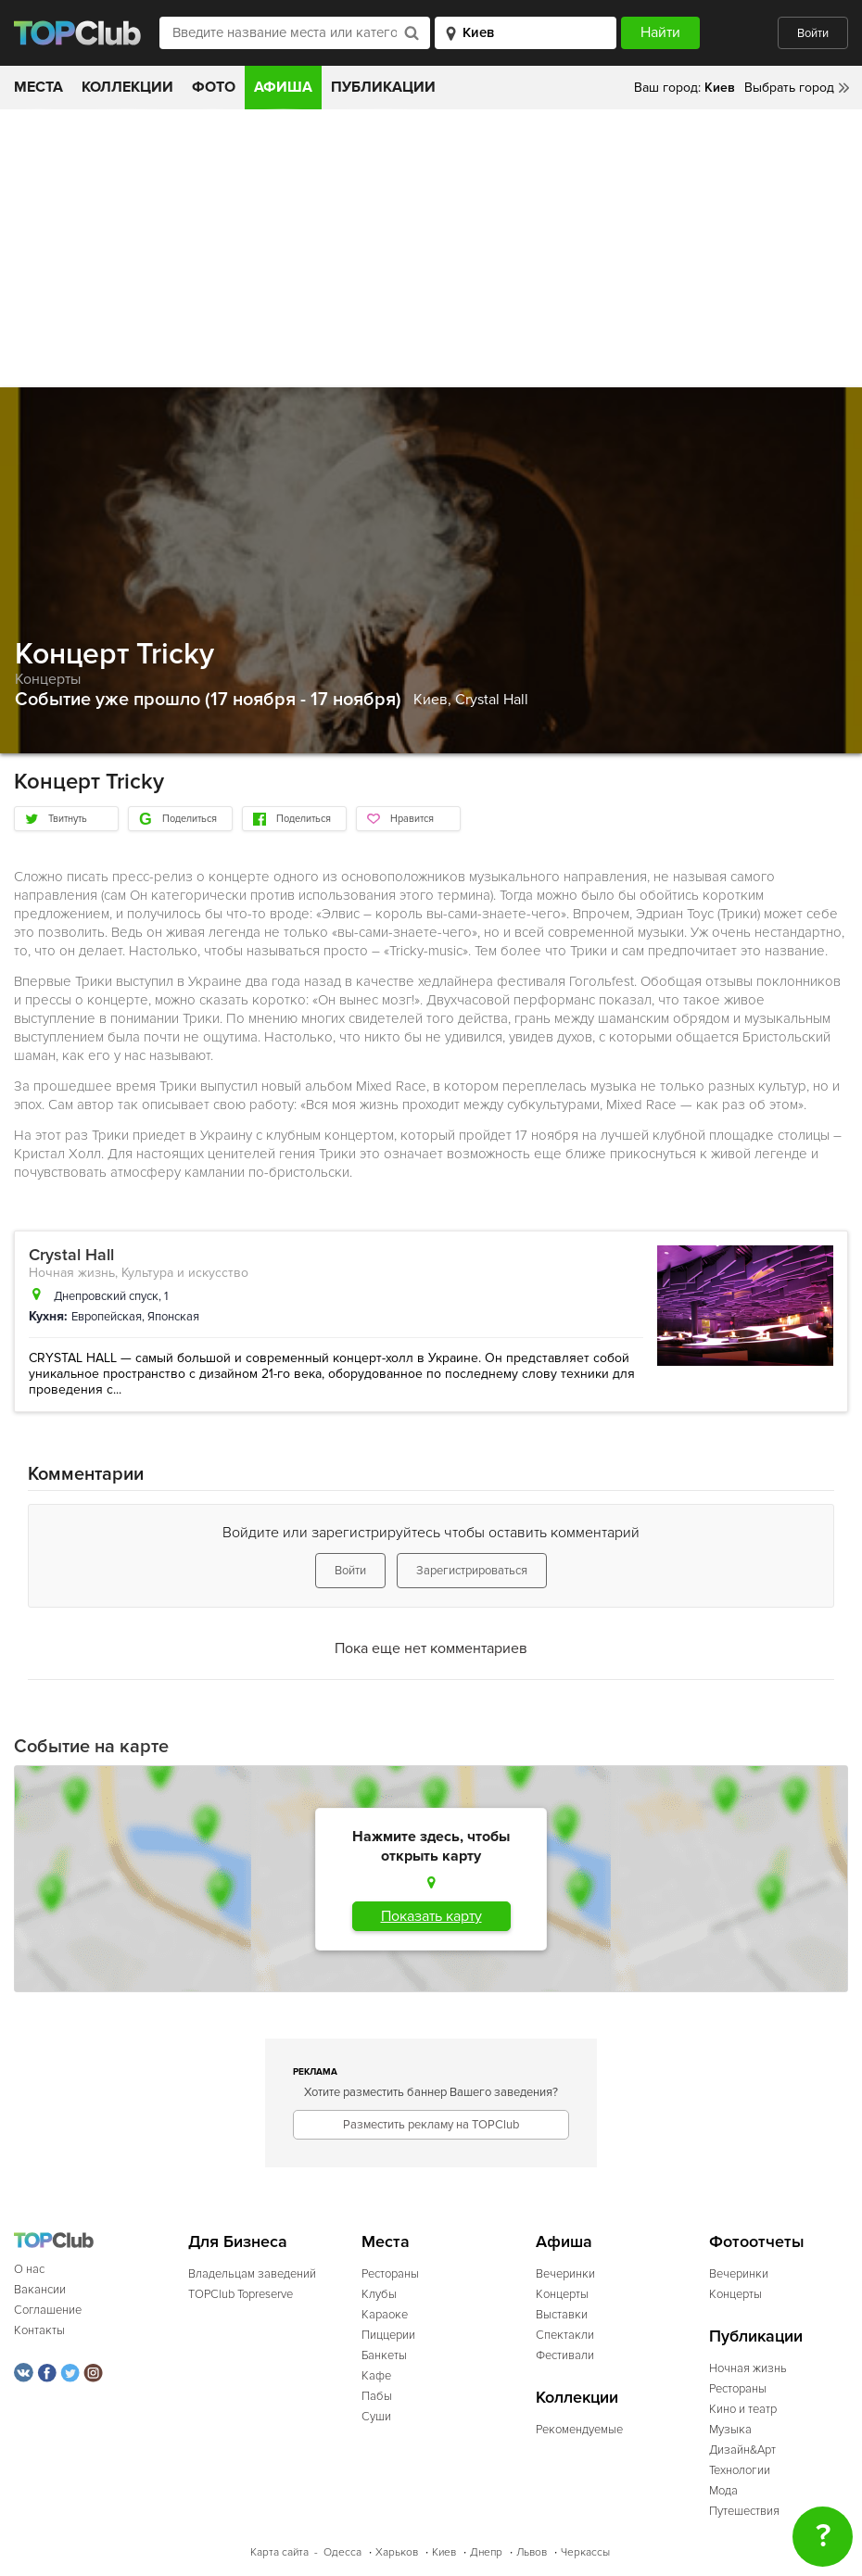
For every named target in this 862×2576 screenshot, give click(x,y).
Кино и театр (743, 2409)
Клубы (379, 2294)
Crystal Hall (491, 699)
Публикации (383, 87)
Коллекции (127, 87)
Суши (376, 2416)
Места (38, 87)
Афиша (283, 87)
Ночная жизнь (72, 1273)
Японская (173, 1316)
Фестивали (565, 2355)
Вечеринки (565, 2274)
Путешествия (744, 2511)
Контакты (39, 2330)
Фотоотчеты (757, 2242)
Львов (531, 2552)
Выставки (562, 2314)
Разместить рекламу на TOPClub (431, 2124)
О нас (29, 2269)
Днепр (486, 2552)
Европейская (106, 1316)
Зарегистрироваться (471, 1570)
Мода (723, 2490)
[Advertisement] (431, 248)
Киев (444, 2552)
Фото (213, 87)
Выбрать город (789, 87)
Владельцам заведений (252, 2274)
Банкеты (384, 2355)
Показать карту (431, 1916)
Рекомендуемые (579, 2429)
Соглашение (48, 2310)
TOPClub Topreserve (240, 2294)
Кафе (376, 2375)
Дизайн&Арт (742, 2450)
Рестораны (390, 2274)
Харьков (396, 2552)
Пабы (376, 2396)
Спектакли (565, 2335)
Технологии (739, 2470)
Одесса (342, 2552)
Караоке (384, 2314)
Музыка (730, 2429)
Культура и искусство (184, 1273)
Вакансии (40, 2289)
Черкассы (585, 2552)
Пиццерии (388, 2335)
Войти (813, 33)
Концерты (48, 679)
